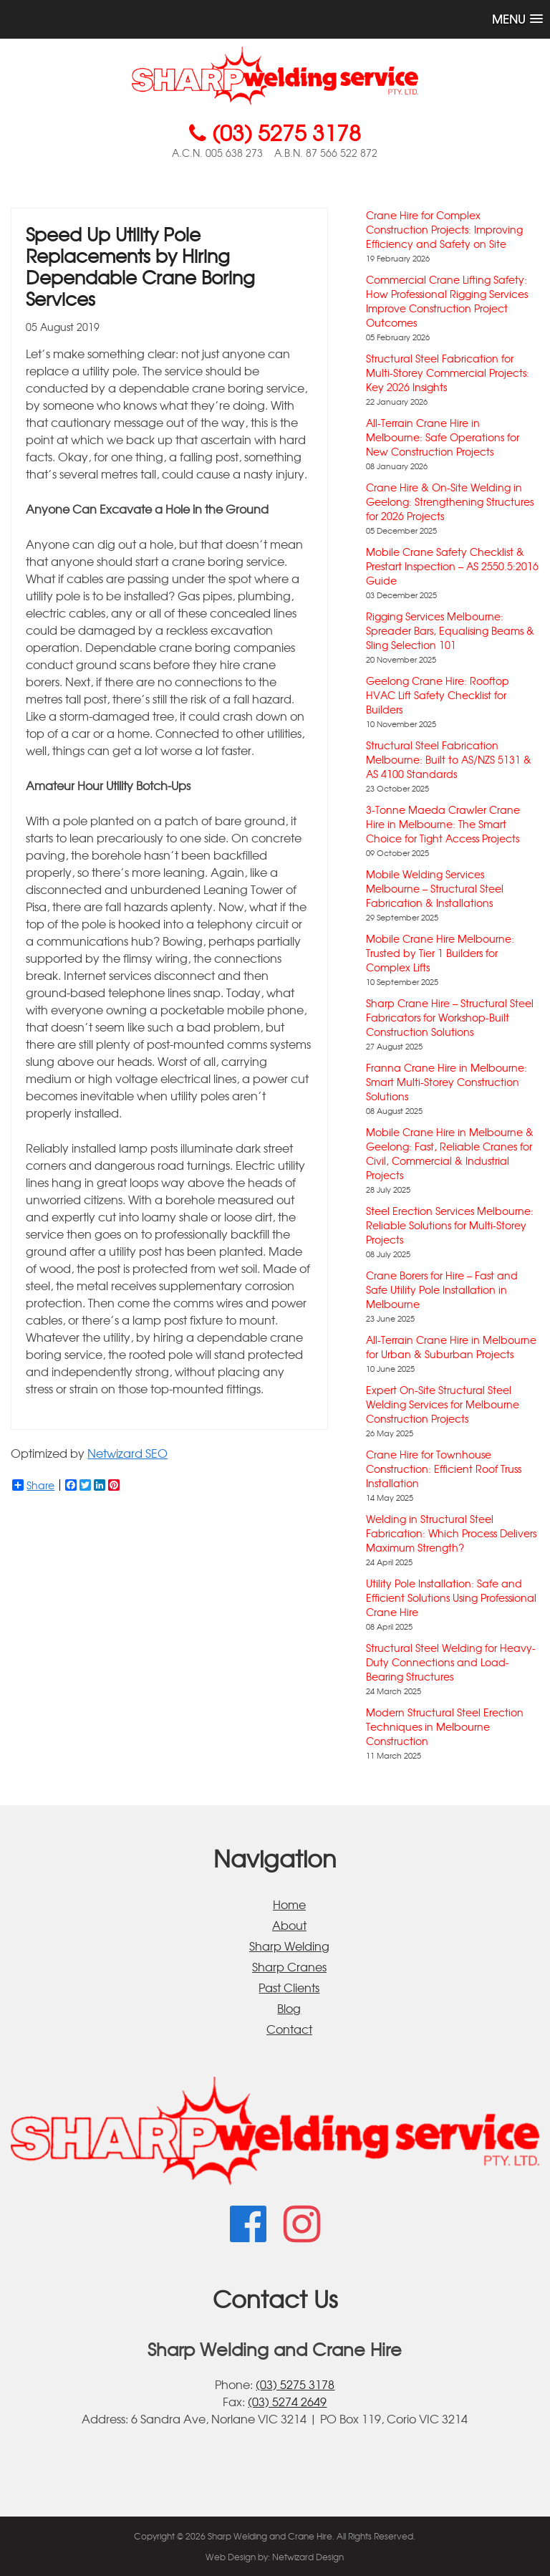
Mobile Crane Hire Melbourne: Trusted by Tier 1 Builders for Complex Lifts (440, 952)
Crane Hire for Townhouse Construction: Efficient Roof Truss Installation (443, 1468)
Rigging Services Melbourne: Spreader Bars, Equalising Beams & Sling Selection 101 (450, 630)
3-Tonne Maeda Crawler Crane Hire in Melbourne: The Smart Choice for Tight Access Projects (443, 823)
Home (289, 1904)
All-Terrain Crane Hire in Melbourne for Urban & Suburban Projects (451, 1346)
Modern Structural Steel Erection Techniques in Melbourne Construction (445, 1726)
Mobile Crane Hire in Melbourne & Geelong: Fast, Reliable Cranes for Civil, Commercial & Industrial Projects (450, 1153)
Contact (289, 2028)
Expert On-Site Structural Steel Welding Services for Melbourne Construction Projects (442, 1404)
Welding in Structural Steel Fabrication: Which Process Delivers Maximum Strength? (451, 1533)
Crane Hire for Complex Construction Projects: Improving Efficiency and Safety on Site (444, 229)
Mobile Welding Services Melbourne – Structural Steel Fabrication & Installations (434, 888)
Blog (289, 2008)
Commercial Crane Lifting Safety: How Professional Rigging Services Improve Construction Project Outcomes (447, 301)
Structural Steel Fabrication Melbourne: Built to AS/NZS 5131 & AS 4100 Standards (448, 759)
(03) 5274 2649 (287, 2401)
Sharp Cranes (289, 1966)
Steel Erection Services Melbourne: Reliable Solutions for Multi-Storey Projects (450, 1224)
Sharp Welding (289, 1945)
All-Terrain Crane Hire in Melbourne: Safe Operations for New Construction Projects (442, 436)
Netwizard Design (308, 2556)
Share (33, 1485)
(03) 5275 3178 (295, 2384)
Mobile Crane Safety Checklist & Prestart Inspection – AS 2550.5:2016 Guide (452, 565)
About (289, 1924)
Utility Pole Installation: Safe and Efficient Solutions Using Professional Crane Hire (451, 1597)
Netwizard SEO (127, 1452)
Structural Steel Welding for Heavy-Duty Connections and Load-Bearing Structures (451, 1661)
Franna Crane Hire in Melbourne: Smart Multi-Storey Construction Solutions (446, 1081)
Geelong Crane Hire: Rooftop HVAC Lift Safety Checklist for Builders (437, 694)
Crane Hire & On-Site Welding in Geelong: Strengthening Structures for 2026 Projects (450, 501)
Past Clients (289, 1987)
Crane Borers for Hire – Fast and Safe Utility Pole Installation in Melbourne (442, 1289)
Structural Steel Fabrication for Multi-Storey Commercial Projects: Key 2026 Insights (447, 372)
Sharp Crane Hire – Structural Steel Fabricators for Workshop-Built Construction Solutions (450, 1017)
